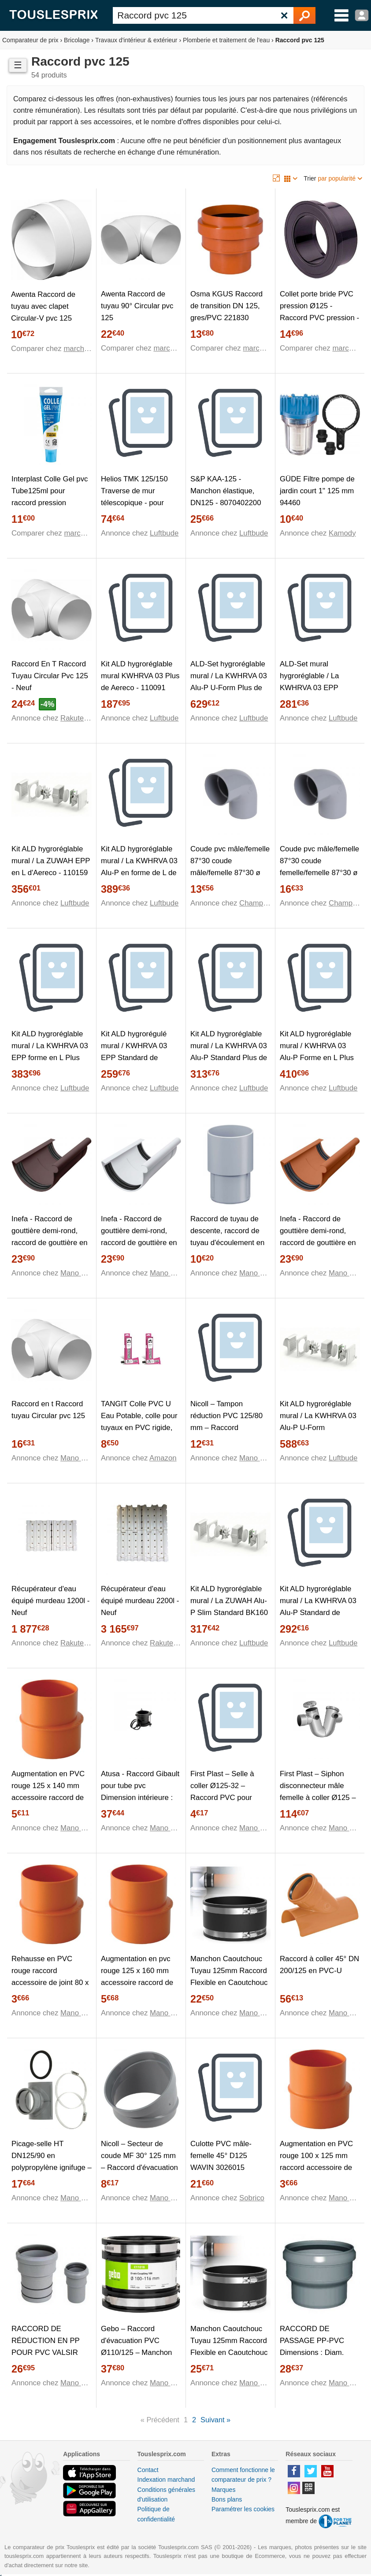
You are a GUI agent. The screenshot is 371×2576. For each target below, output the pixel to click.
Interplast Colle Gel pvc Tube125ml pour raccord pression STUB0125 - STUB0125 (50, 497)
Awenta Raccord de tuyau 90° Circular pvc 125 (137, 306)
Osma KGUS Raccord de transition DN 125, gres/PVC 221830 (226, 306)
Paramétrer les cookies (243, 2509)
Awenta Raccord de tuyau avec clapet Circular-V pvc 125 (43, 306)
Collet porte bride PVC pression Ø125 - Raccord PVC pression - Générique (319, 312)
